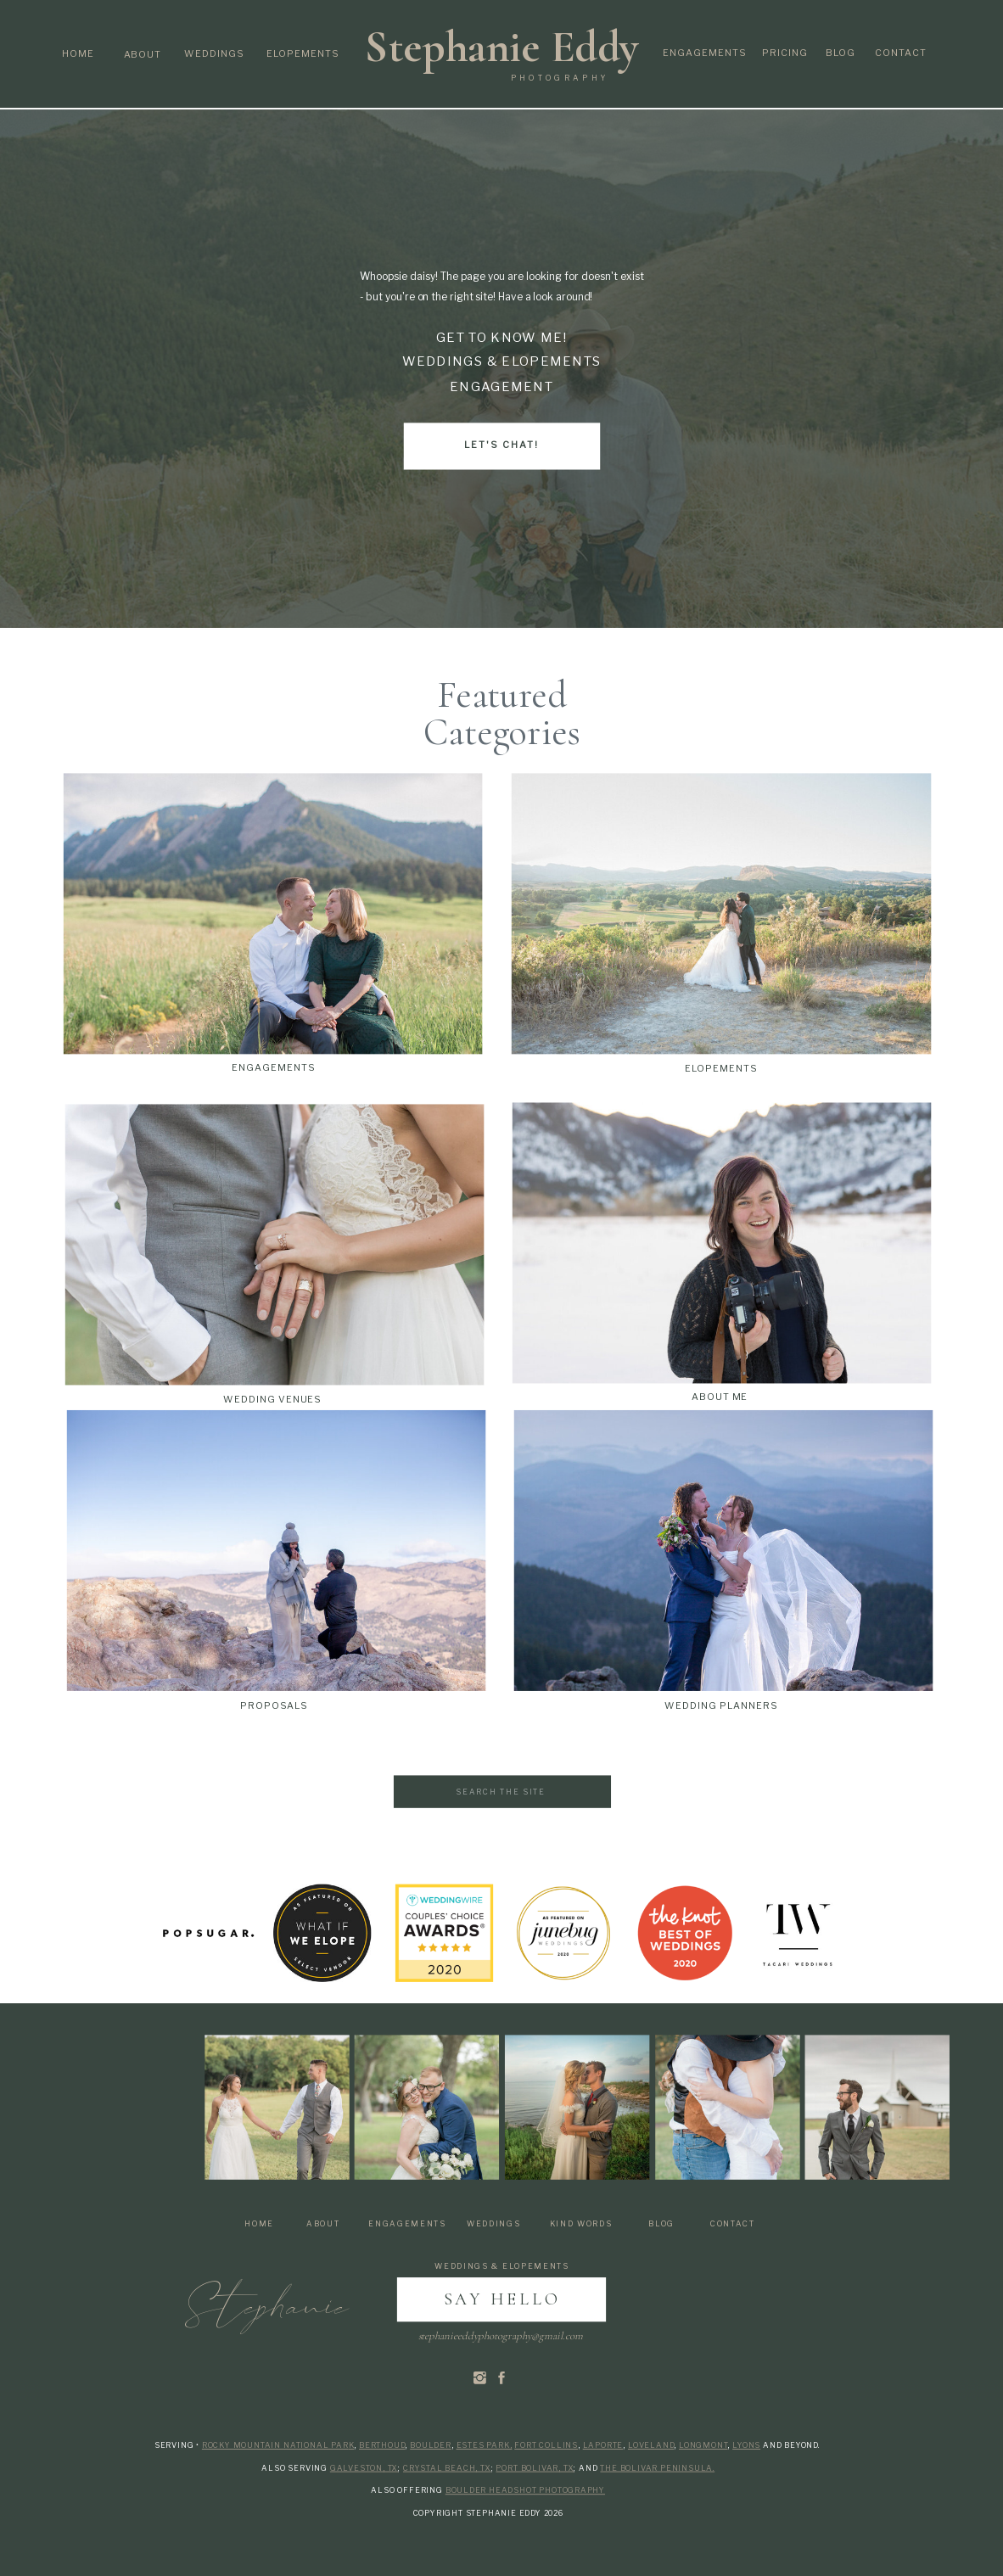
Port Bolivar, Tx (535, 2467)
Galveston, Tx (364, 2467)
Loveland (651, 2445)
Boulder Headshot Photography (525, 2490)
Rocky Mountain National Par (275, 2445)
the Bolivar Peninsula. (657, 2467)
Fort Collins (546, 2445)
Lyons (746, 2445)
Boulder (430, 2445)
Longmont (703, 2445)
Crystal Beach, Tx (447, 2467)
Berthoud (382, 2445)
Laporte (603, 2445)
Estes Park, (485, 2445)
